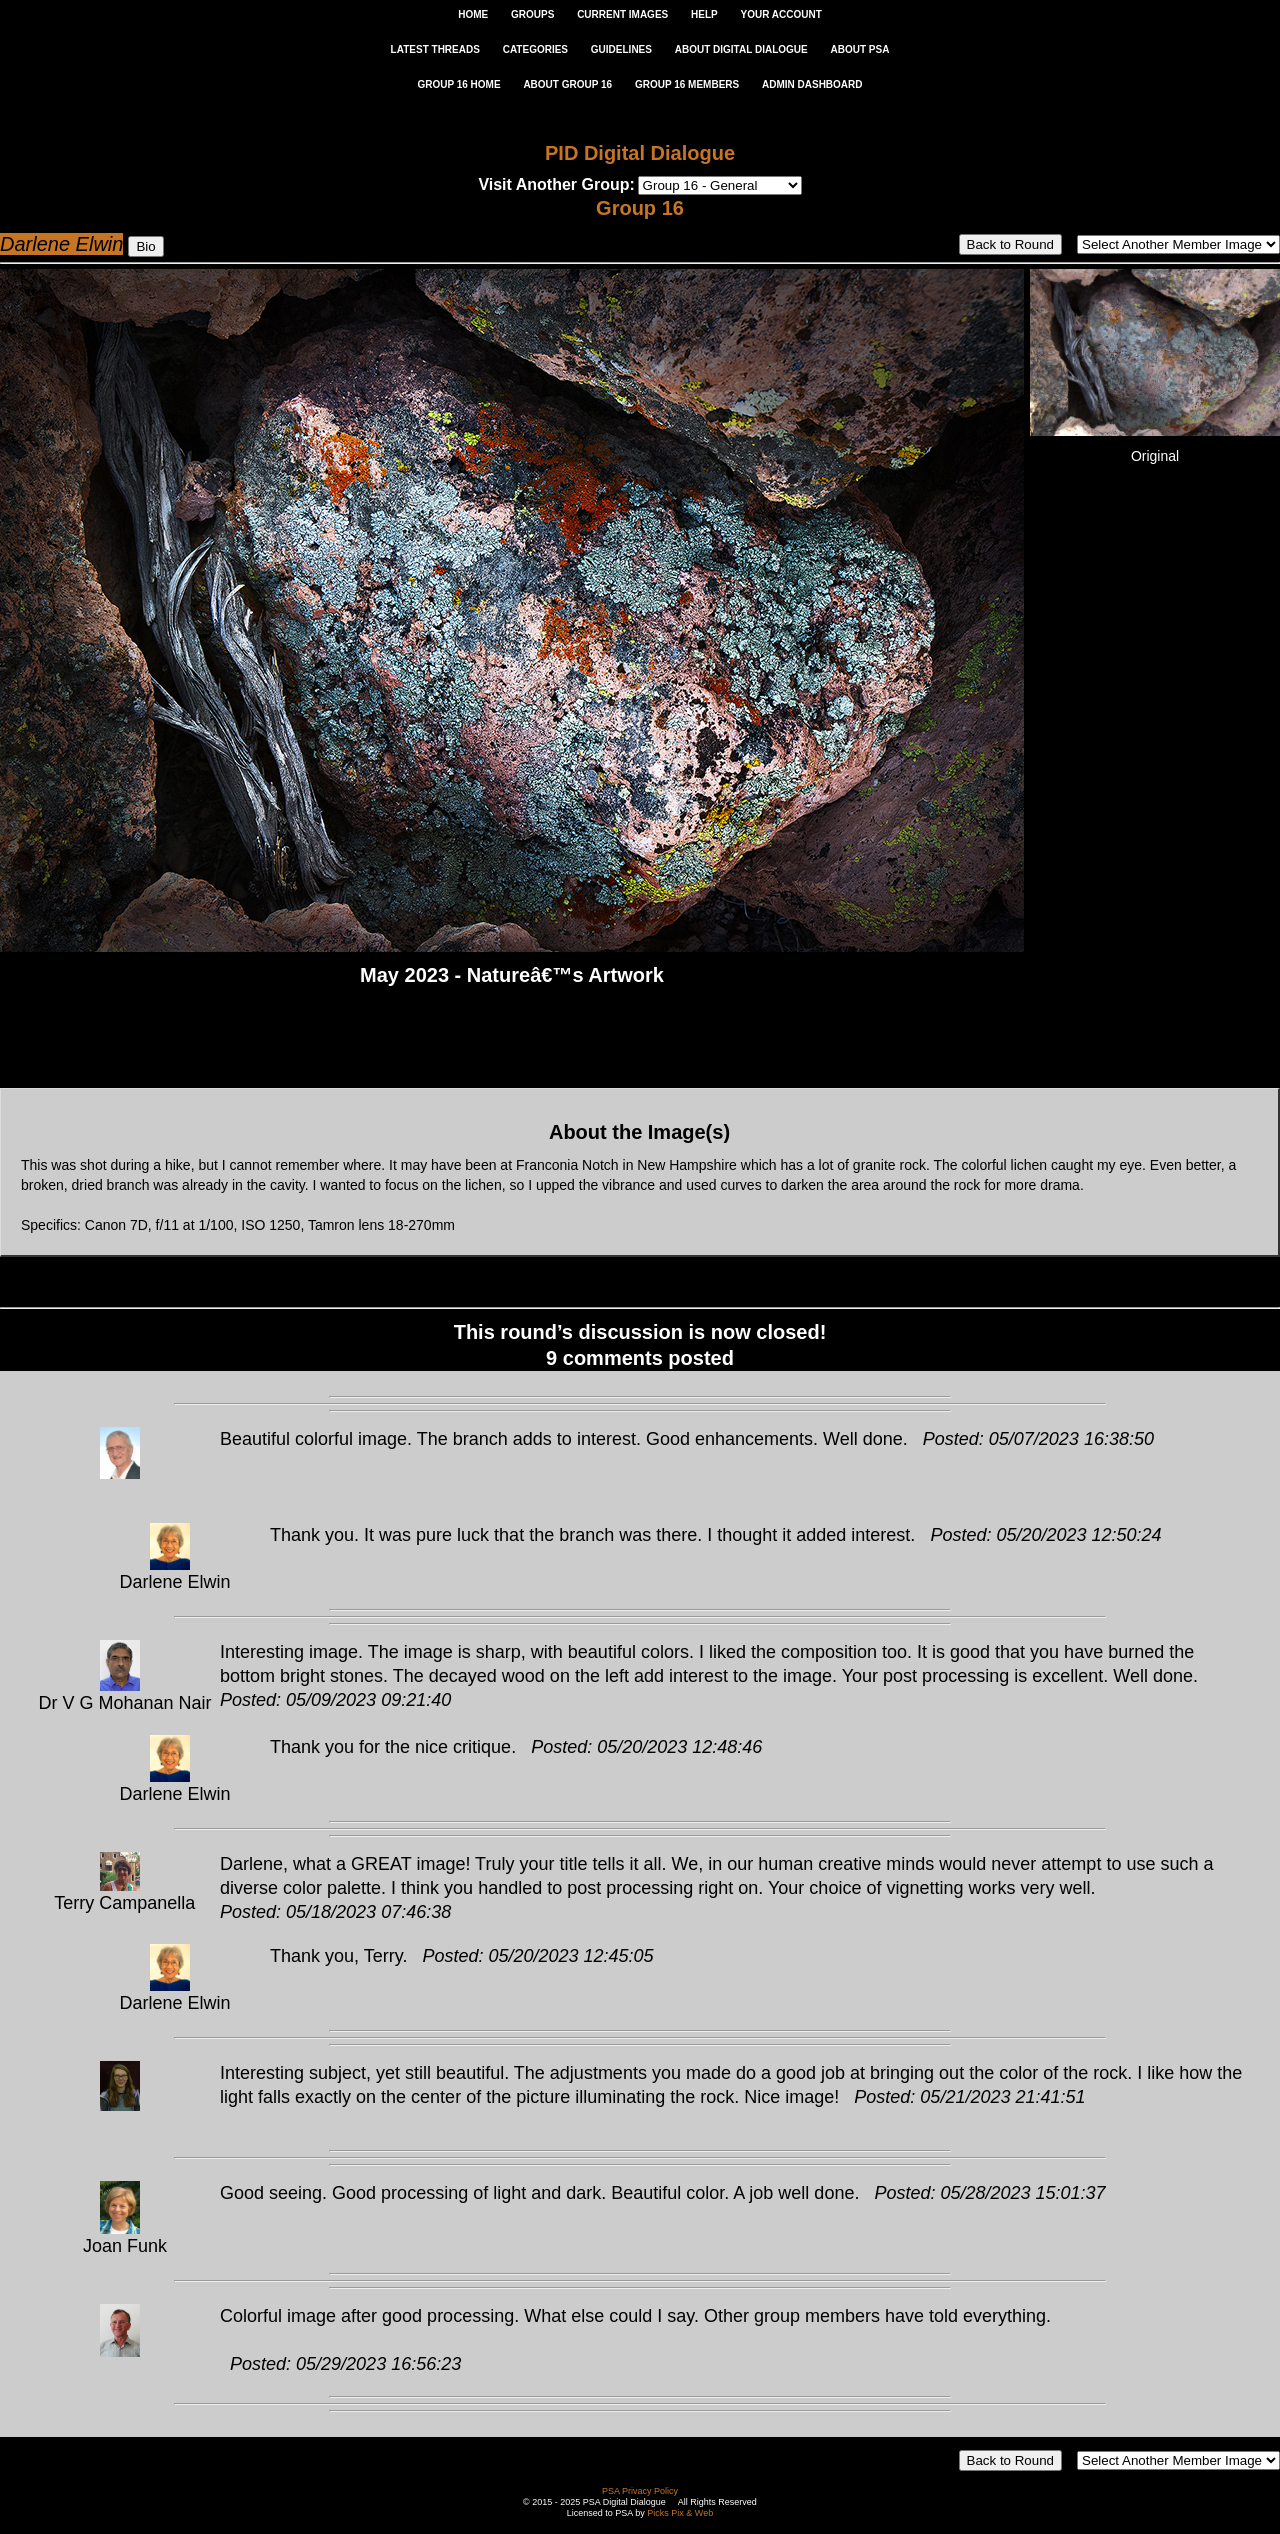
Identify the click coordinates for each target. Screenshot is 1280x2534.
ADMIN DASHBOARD (812, 84)
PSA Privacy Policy (640, 2491)
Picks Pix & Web (680, 2513)
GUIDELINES (621, 49)
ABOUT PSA (859, 49)
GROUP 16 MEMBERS (687, 84)
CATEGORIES (535, 49)
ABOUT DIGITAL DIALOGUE (741, 49)
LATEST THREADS (435, 49)
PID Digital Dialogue (640, 153)
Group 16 (640, 208)
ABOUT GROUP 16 (567, 84)
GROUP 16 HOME (458, 84)
